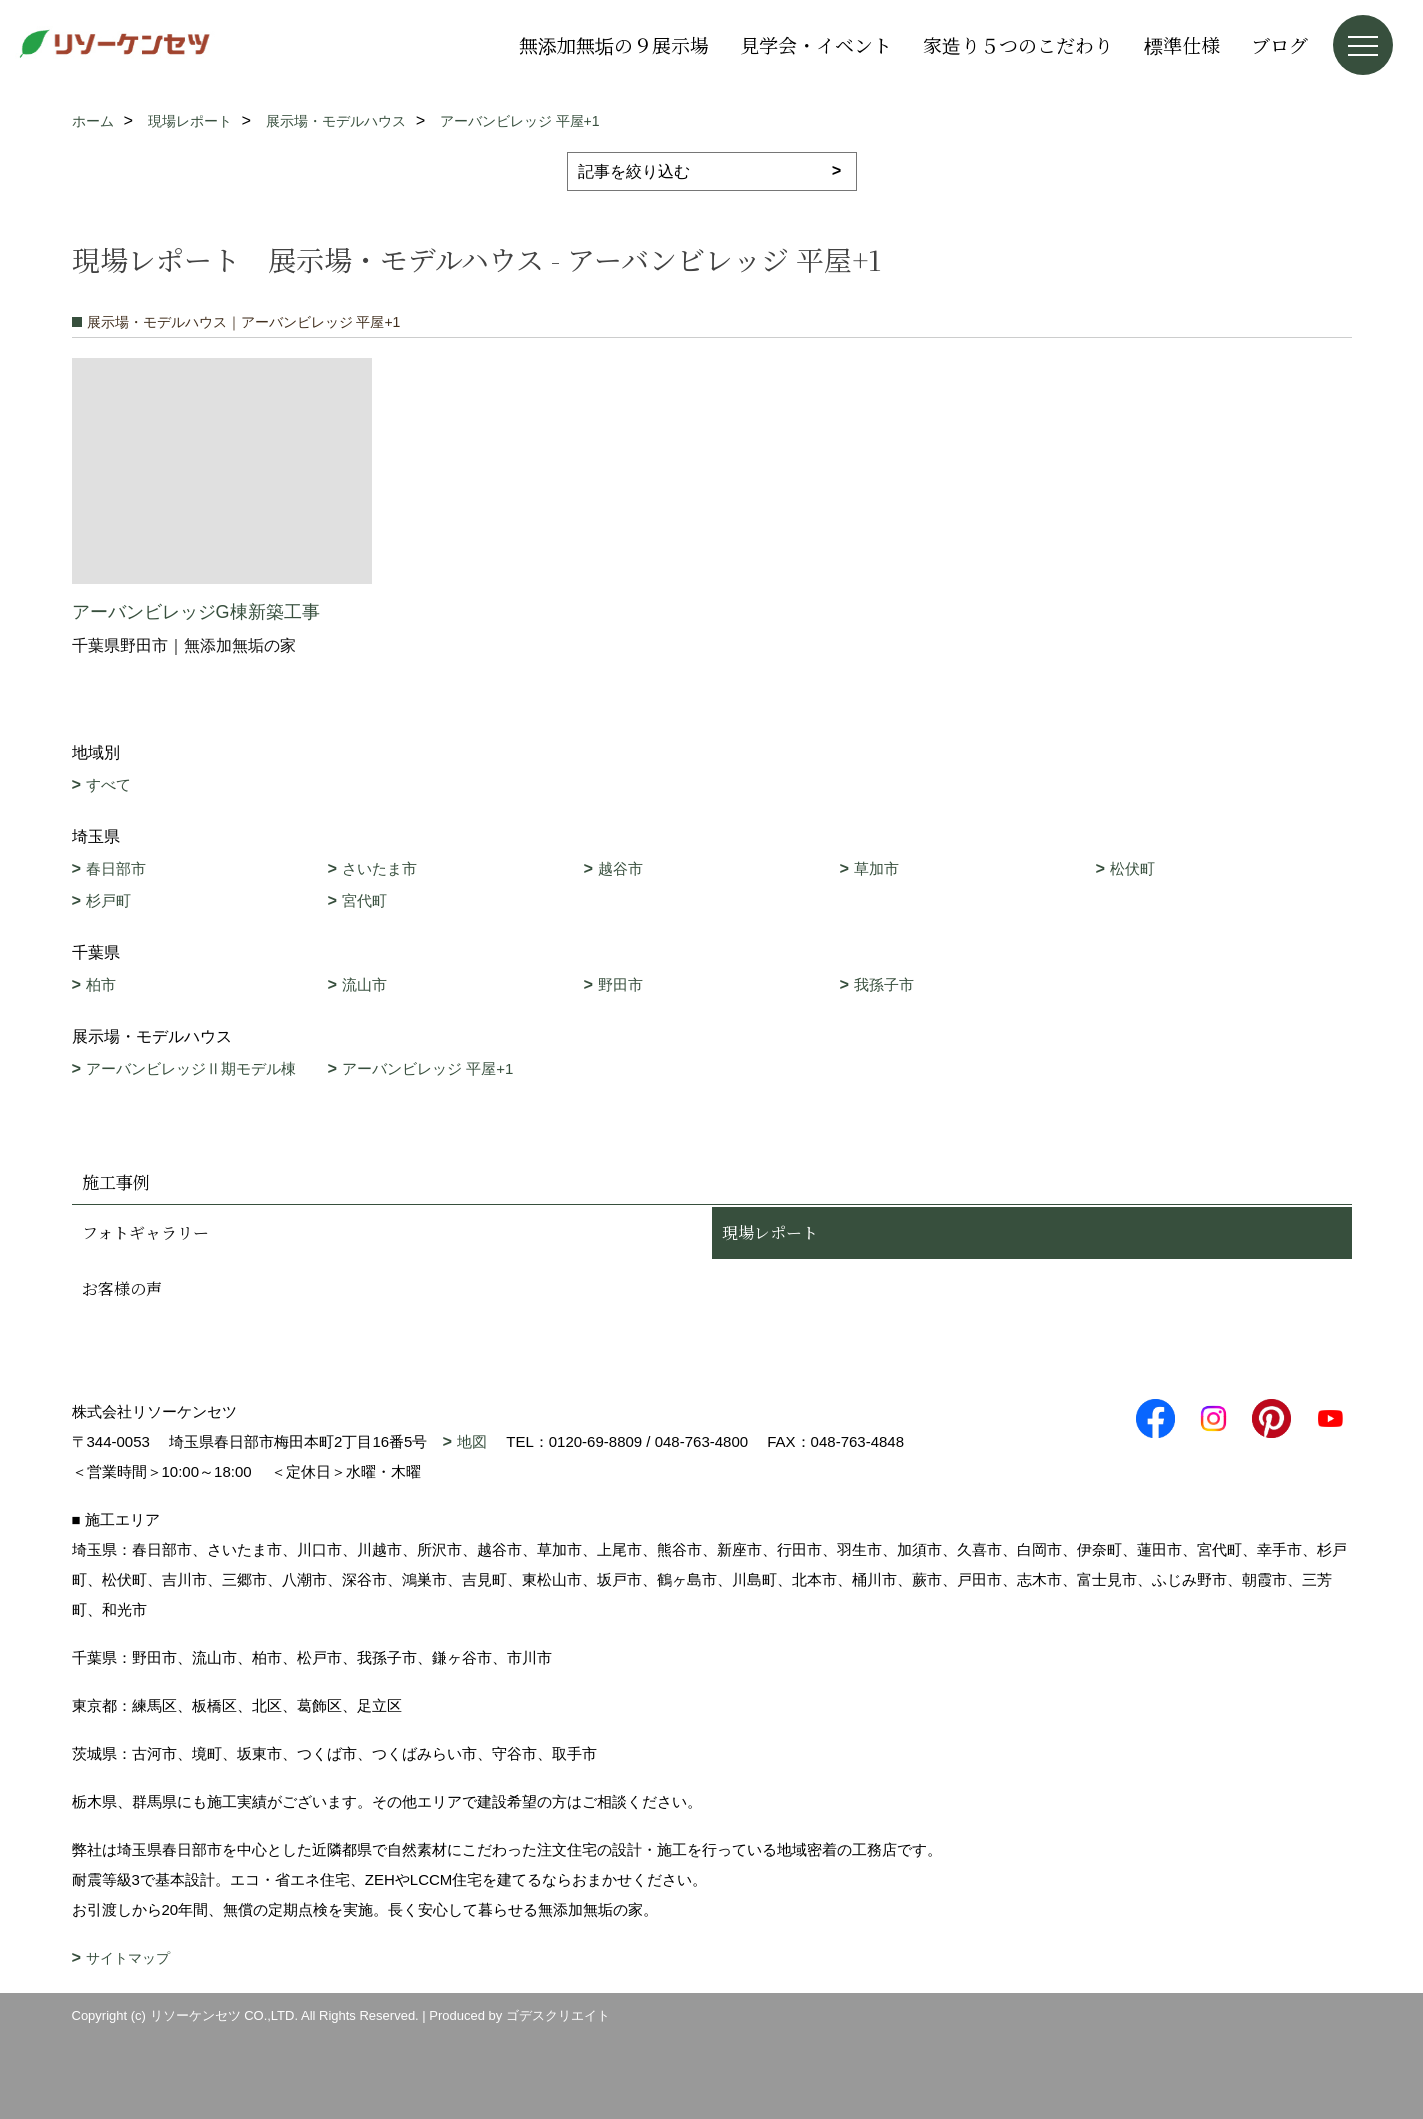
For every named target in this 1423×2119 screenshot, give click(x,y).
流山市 (364, 984)
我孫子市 (884, 984)
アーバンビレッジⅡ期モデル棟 (191, 1068)
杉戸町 (108, 900)
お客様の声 (122, 1288)
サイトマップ (128, 1958)
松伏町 (1132, 868)
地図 (472, 1441)
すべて (108, 784)
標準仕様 (1182, 44)
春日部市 (116, 868)
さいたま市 (379, 868)
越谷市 (620, 868)
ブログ (1279, 44)
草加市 (876, 868)
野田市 (620, 984)
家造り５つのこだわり (1018, 44)
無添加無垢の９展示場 (614, 44)
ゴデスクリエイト (558, 2015)
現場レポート (770, 1232)
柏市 (101, 984)
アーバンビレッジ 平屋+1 (427, 1068)
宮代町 (364, 900)
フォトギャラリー (145, 1232)
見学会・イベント (816, 44)
